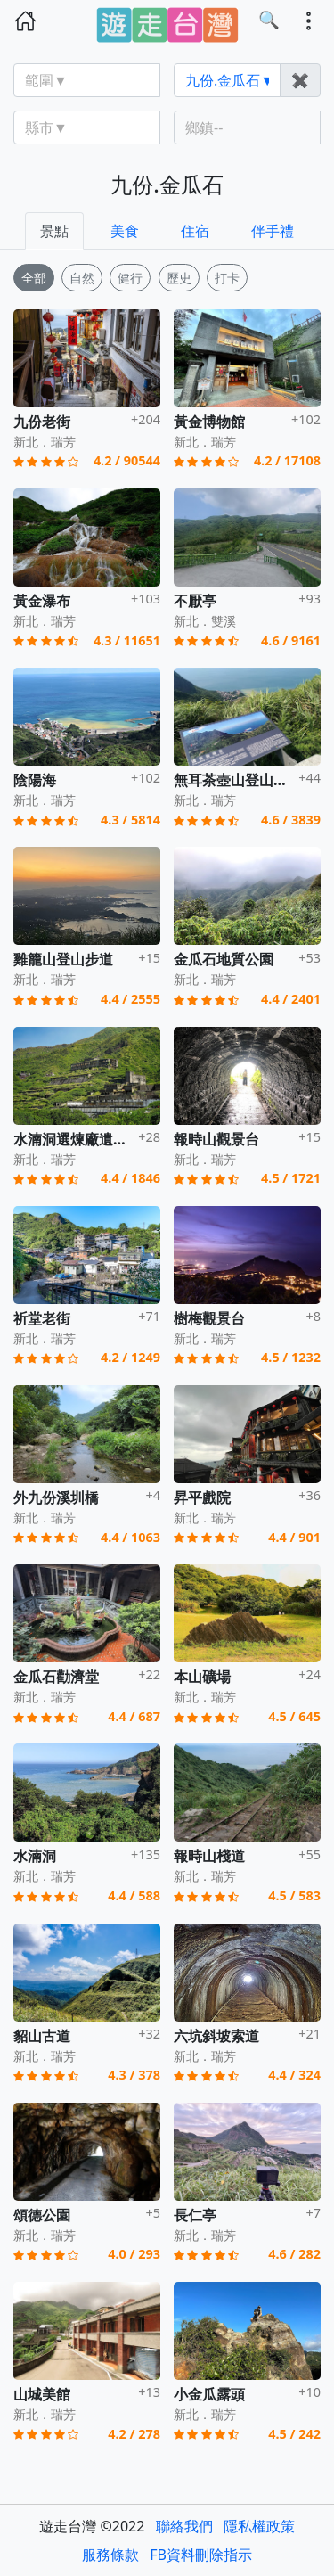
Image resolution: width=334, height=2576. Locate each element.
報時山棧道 (209, 1856)
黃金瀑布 (41, 601)
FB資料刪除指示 (201, 2554)
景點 (54, 231)
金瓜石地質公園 (223, 959)
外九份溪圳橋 (56, 1497)
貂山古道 (41, 2036)
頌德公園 (41, 2215)
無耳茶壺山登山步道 (238, 780)
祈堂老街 (41, 1318)
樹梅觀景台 (209, 1318)
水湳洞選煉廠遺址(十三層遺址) (110, 1139)
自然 (81, 277)
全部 (33, 277)
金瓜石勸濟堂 (56, 1676)
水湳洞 (34, 1856)
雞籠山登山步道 (63, 959)
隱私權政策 (259, 2526)
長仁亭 (195, 2215)
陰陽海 (34, 780)
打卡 (227, 277)
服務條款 (110, 2554)
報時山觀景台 (216, 1139)
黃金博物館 (209, 421)
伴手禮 (272, 231)
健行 (130, 277)
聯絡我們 (184, 2526)
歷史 (179, 277)
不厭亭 (195, 601)
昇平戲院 (202, 1497)
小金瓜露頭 (209, 2394)
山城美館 (41, 2394)
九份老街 (41, 421)
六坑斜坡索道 (216, 2036)
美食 (124, 231)
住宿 (195, 231)
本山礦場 (202, 1676)
